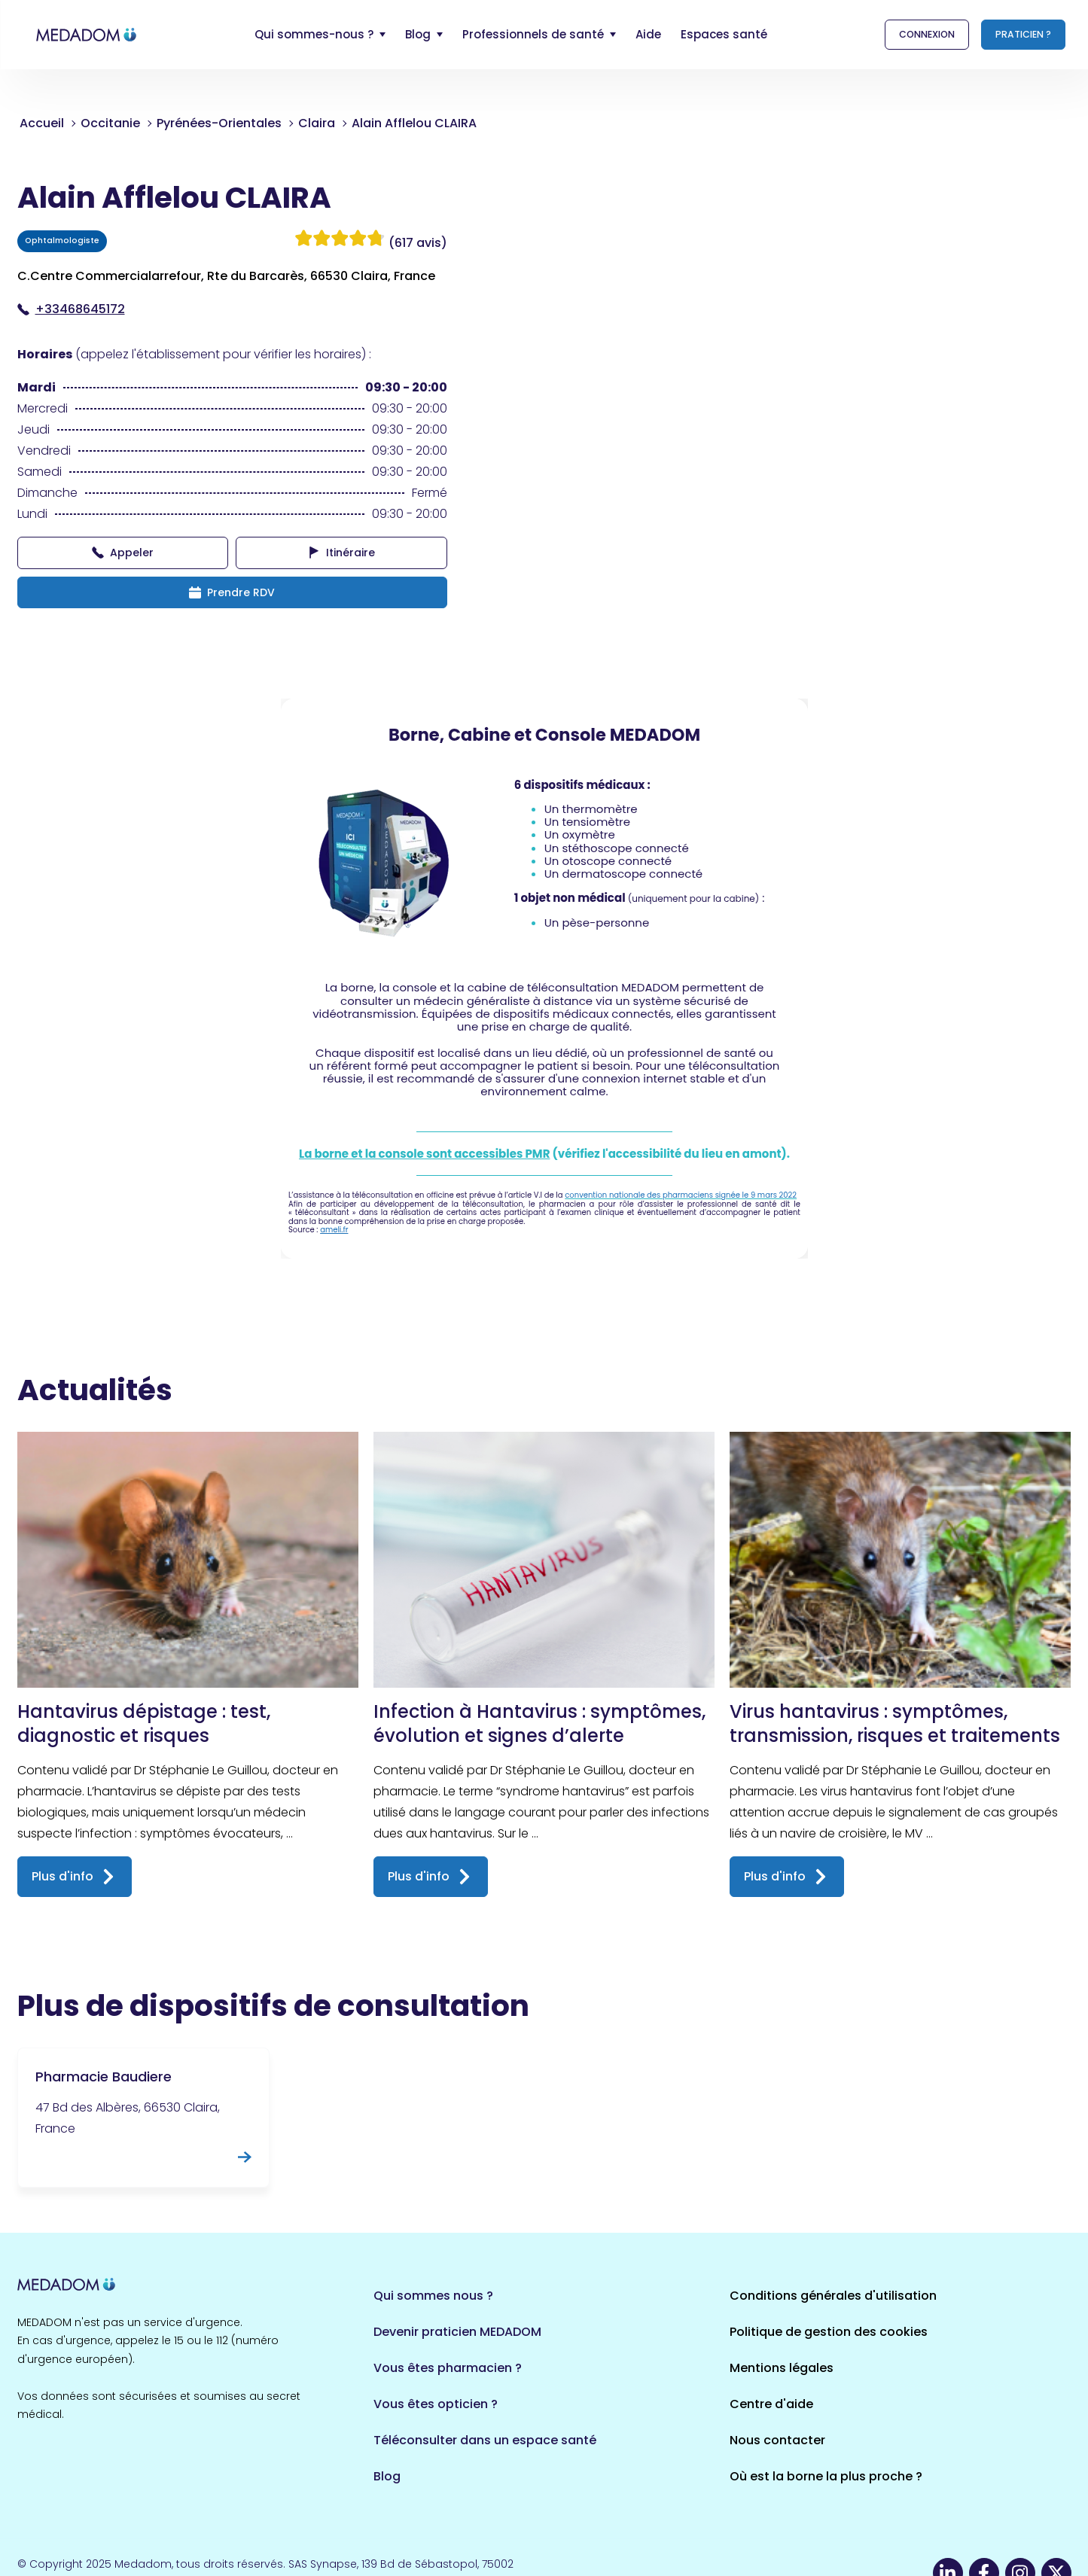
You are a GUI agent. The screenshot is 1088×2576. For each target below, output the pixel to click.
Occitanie (110, 123)
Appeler (123, 552)
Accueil (42, 123)
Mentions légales (782, 2368)
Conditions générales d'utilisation (833, 2295)
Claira (316, 123)
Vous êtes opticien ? (435, 2404)
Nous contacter (777, 2440)
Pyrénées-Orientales (219, 123)
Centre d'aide (771, 2404)
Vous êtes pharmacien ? (447, 2368)
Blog (387, 2476)
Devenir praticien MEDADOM (457, 2331)
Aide (648, 34)
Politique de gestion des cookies (829, 2331)
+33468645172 (71, 309)
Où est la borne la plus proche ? (826, 2476)
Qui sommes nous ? (433, 2295)
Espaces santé (724, 34)
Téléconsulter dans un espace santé (484, 2440)
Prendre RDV (232, 592)
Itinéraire (341, 552)
